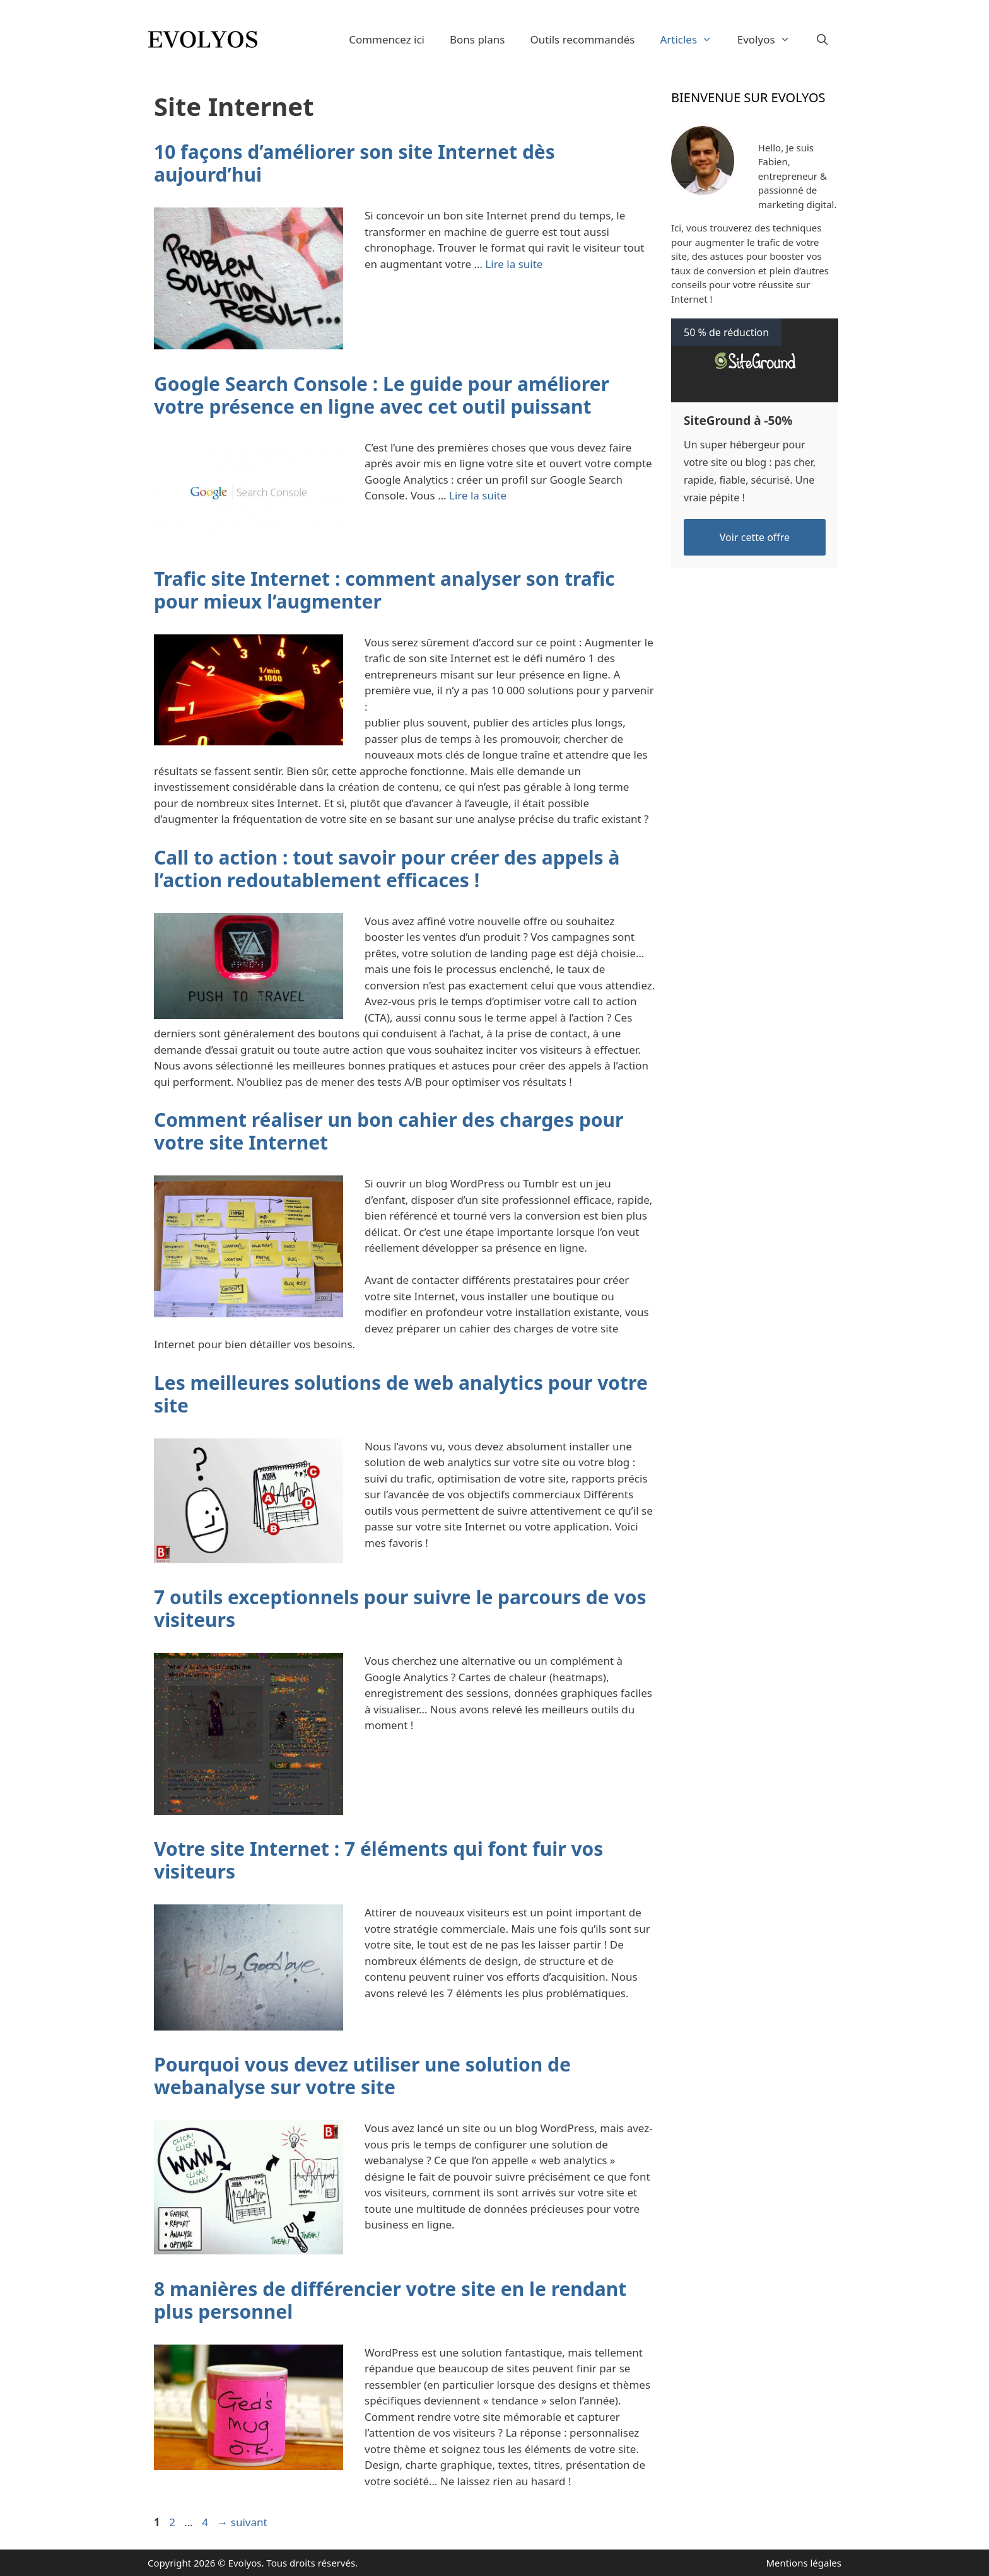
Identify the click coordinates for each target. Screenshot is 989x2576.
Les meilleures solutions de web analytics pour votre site (401, 1394)
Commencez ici (386, 39)
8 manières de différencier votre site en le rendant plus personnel (390, 2300)
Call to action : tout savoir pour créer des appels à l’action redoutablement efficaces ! (386, 868)
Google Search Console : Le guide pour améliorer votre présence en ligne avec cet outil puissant (381, 395)
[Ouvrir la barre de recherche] (821, 39)
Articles (692, 39)
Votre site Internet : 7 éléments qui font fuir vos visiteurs (378, 1860)
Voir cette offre (755, 537)
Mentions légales (803, 2562)
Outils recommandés (582, 39)
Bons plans (477, 39)
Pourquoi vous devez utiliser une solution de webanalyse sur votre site (362, 2075)
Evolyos (769, 39)
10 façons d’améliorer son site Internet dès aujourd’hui (354, 163)
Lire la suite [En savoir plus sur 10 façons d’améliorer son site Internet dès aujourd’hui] (513, 264)
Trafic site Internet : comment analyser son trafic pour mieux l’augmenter (384, 590)
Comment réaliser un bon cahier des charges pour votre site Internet (389, 1131)
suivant (242, 2522)
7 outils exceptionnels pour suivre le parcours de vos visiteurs (400, 1608)
